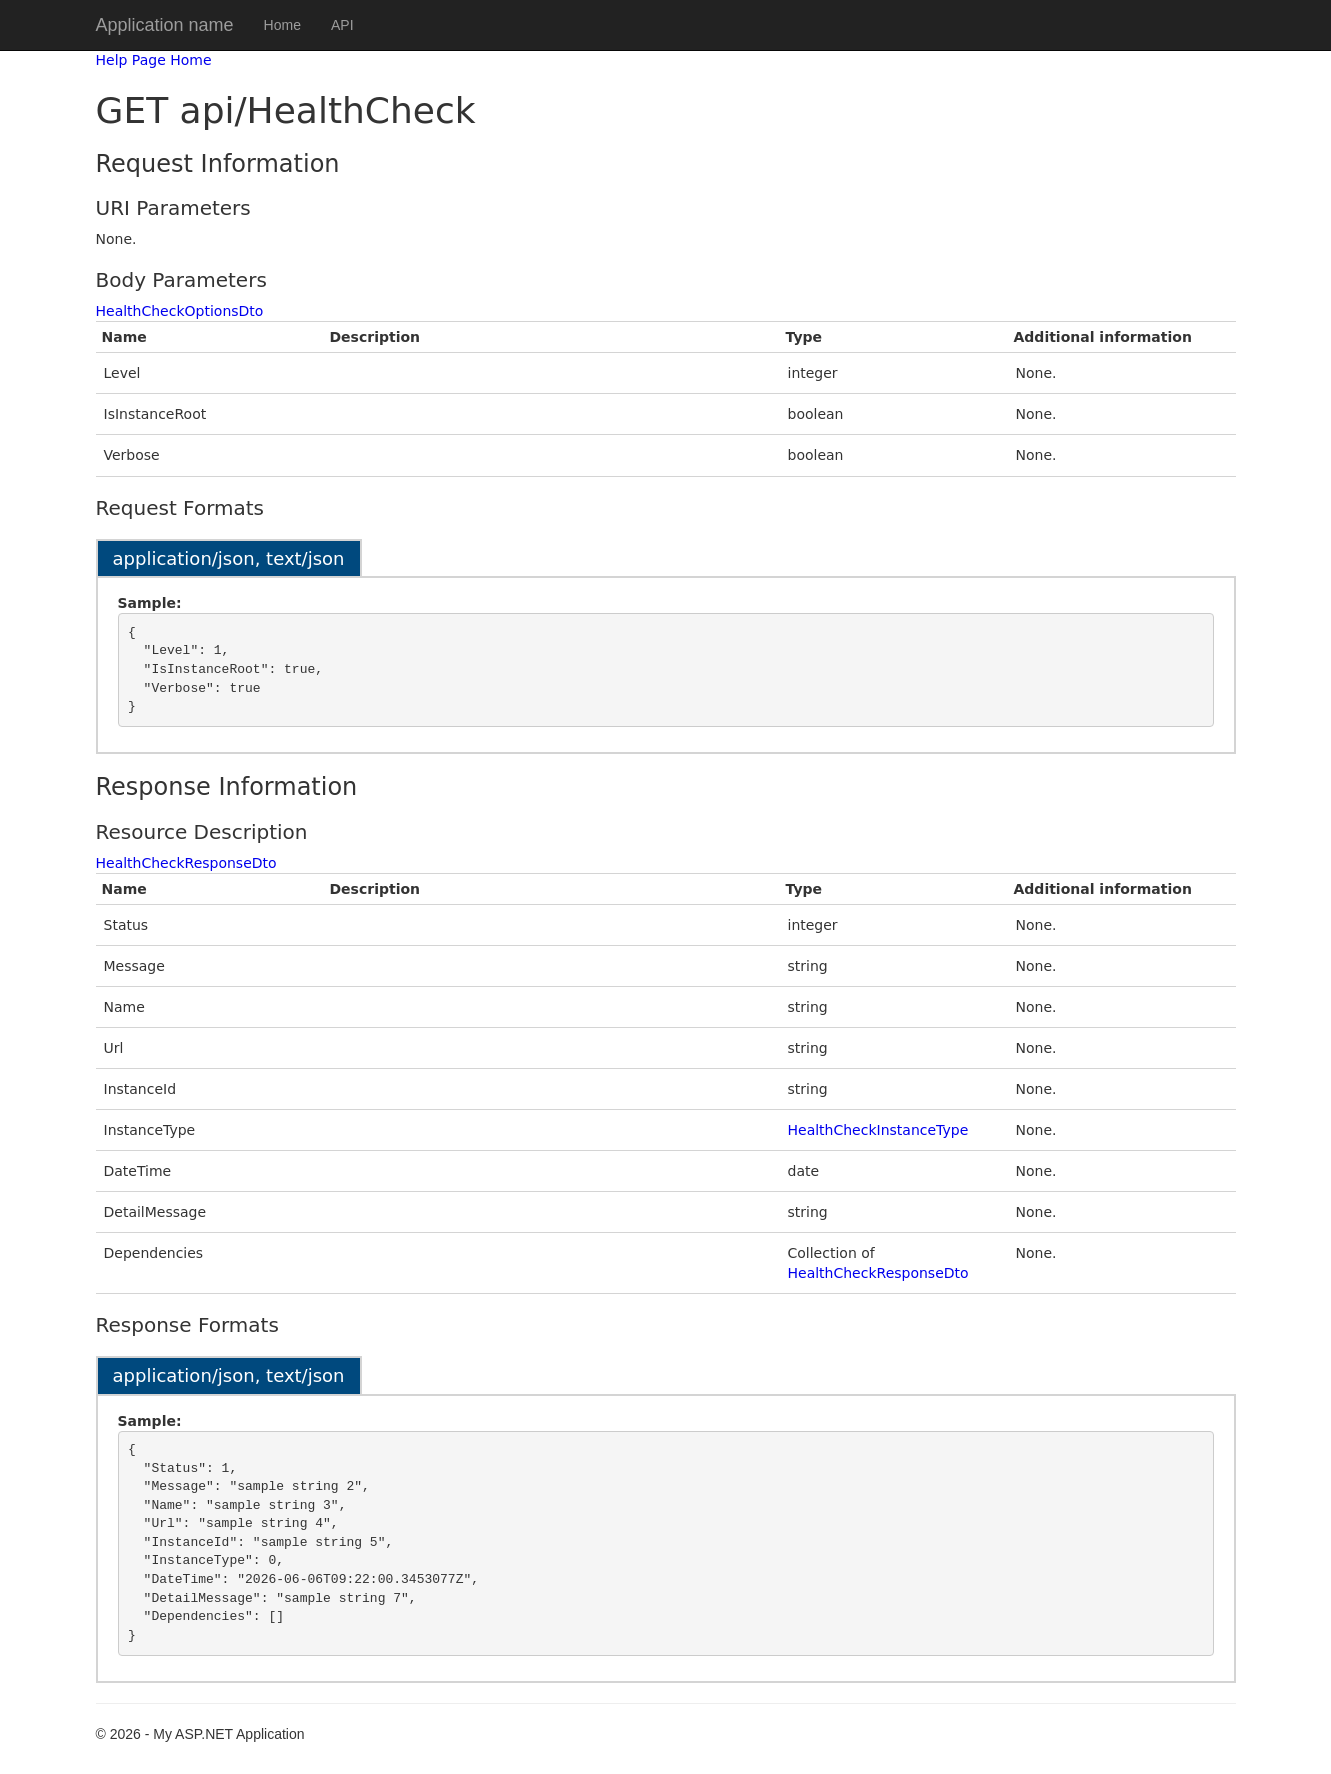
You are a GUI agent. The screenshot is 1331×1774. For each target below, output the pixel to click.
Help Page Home (154, 60)
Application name (165, 25)
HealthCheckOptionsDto (180, 311)
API (342, 25)
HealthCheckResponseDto (186, 863)
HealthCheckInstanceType (878, 1130)
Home (282, 25)
